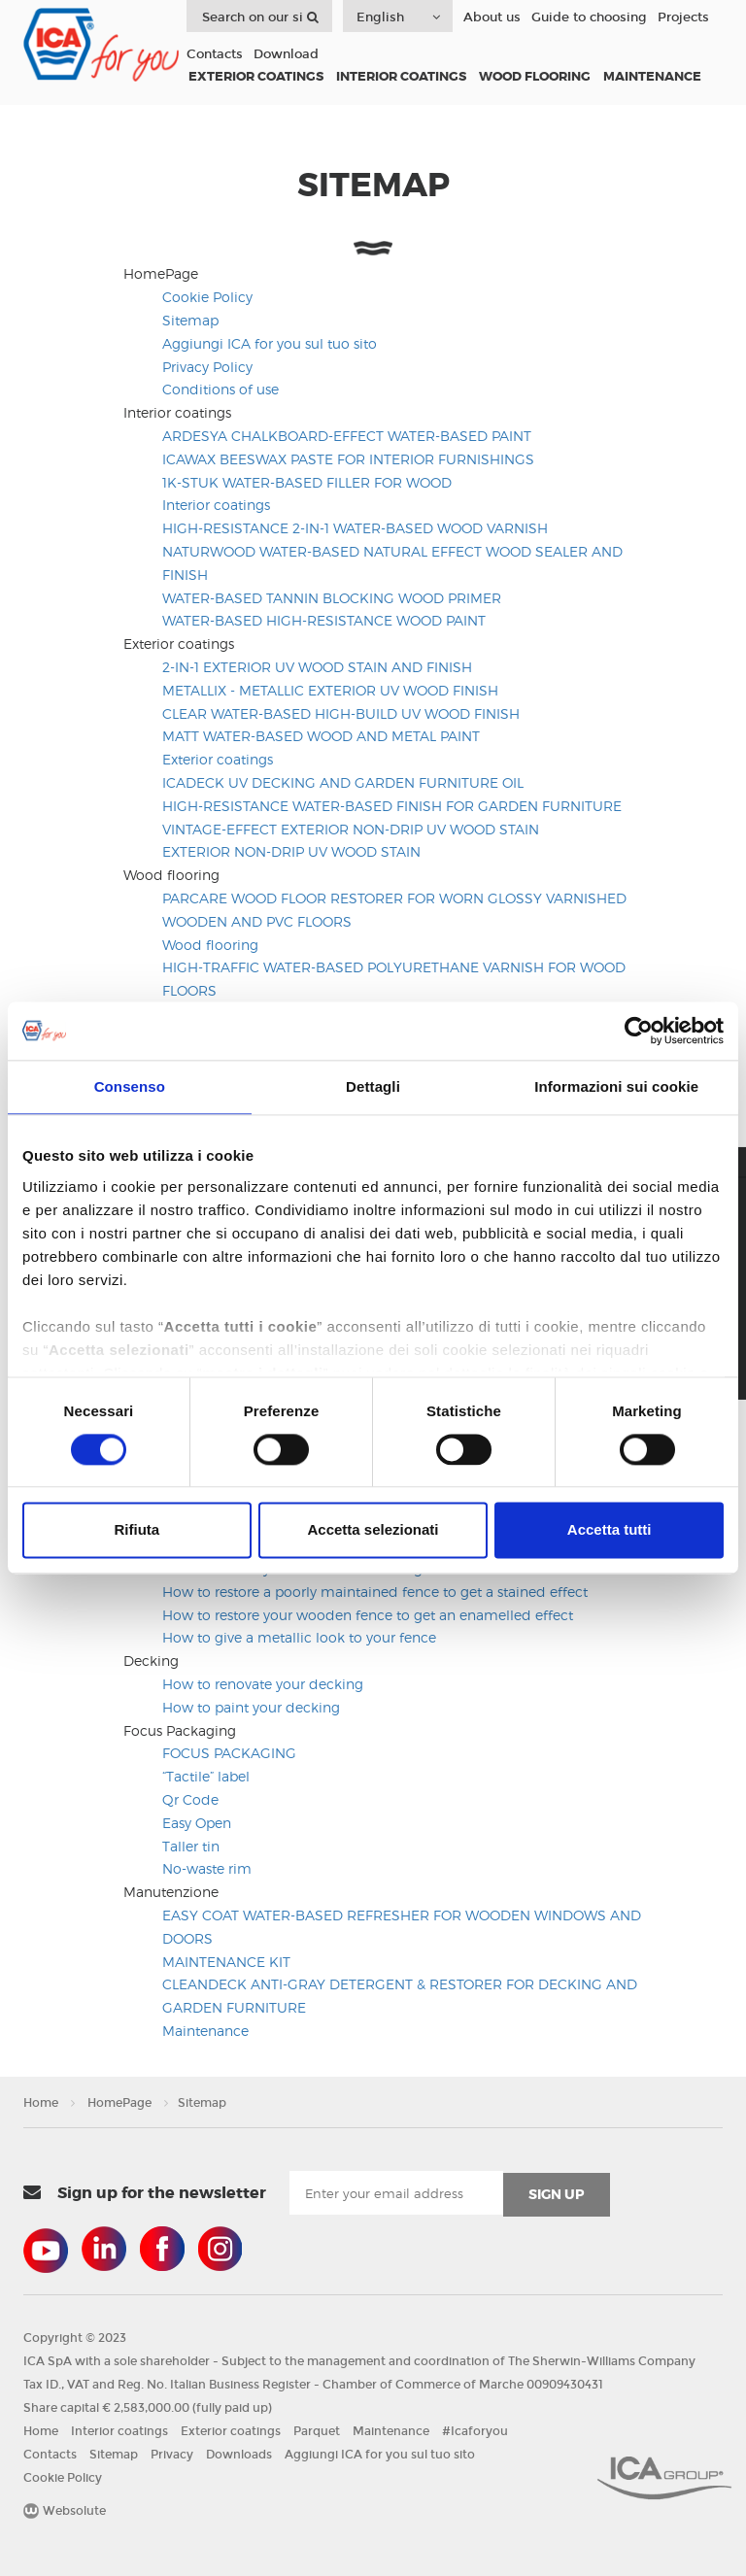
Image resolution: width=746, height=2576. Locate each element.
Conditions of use (220, 389)
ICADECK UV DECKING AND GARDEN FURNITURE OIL (343, 782)
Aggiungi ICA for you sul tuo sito (269, 343)
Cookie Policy (207, 296)
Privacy (172, 2454)
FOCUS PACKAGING (229, 1753)
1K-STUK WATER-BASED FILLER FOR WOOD (307, 482)
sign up (556, 2194)
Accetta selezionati (372, 1530)
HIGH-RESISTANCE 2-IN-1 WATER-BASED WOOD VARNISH (355, 528)
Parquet (316, 2431)
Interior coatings (216, 504)
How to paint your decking (251, 1707)
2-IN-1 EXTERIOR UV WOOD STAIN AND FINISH (317, 667)
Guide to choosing (589, 17)
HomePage (119, 2103)
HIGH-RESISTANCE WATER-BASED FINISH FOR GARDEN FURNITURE (392, 805)
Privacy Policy (207, 366)
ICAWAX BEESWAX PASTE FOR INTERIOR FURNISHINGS (348, 459)
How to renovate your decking (262, 1684)
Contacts (214, 54)
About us (492, 17)
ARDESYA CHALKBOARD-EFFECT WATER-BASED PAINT (346, 435)
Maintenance (205, 2030)
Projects (683, 17)
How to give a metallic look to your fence (299, 1637)
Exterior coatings (217, 759)
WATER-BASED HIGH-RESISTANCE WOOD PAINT (324, 620)
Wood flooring (210, 944)
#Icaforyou (475, 2431)
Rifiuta (136, 1530)
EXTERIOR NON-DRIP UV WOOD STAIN (291, 851)
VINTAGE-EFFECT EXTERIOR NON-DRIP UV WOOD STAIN (350, 829)
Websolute (64, 2511)
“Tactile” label (206, 1776)
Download (286, 54)
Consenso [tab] (129, 1086)
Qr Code (190, 1799)
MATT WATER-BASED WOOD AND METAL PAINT (321, 736)
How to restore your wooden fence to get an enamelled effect (367, 1615)
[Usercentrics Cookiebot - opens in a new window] (639, 1030)
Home (40, 2103)
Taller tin (191, 1846)
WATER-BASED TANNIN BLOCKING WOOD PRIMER (331, 598)
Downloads (239, 2454)
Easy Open (196, 1822)
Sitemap (190, 320)
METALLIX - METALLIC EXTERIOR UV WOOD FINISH (330, 690)
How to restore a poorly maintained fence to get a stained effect (375, 1591)
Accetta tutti (609, 1530)
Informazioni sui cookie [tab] (616, 1086)
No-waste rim (207, 1868)
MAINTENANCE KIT (226, 1961)
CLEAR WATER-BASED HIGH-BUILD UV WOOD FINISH (341, 713)
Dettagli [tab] (373, 1086)
